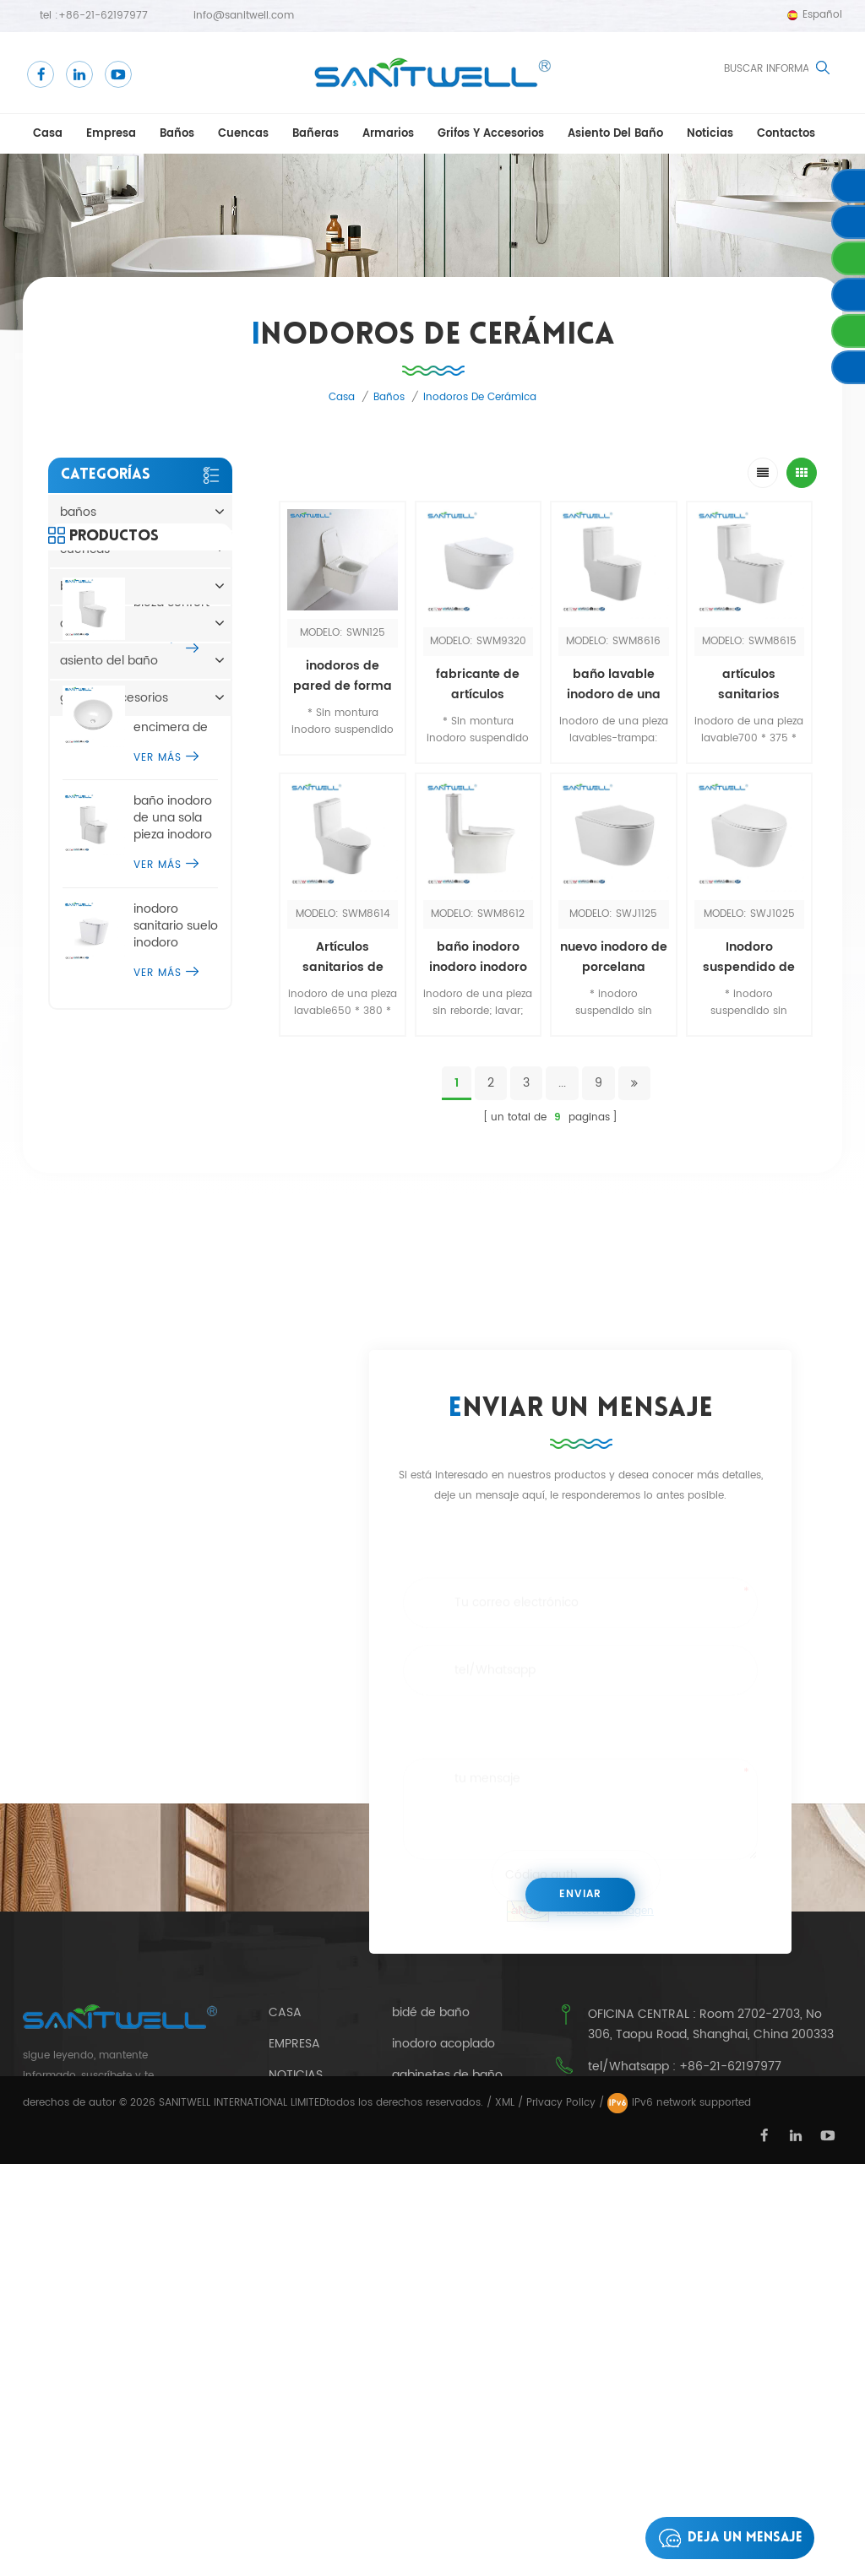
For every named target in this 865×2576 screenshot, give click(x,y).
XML (504, 2515)
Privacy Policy (561, 2515)
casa (48, 134)
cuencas (243, 134)
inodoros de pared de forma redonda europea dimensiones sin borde (342, 676)
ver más (166, 870)
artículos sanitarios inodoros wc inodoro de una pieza (749, 684)
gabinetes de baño (447, 2173)
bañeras (315, 134)
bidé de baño (431, 2111)
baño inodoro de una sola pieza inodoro (172, 1038)
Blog (284, 2234)
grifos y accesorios (491, 134)
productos (304, 2348)
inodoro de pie (434, 2297)
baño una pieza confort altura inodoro (174, 823)
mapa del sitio (312, 2379)
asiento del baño (615, 134)
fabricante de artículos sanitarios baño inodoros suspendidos (477, 684)
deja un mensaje (726, 2538)
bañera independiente (457, 2327)
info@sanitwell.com (243, 16)
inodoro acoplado (443, 2142)
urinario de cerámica (452, 2266)
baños (177, 134)
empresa (111, 134)
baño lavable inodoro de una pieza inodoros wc (614, 684)
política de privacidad (304, 2276)
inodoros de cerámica (479, 397)
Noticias (710, 134)
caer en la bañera (444, 2204)
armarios (388, 134)
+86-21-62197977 (103, 16)
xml (280, 2318)
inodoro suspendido (450, 2359)
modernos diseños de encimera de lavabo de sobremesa (170, 930)
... (562, 1083)
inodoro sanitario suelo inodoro (175, 1145)
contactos (786, 134)
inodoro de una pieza (453, 2234)
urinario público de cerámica (446, 2398)
